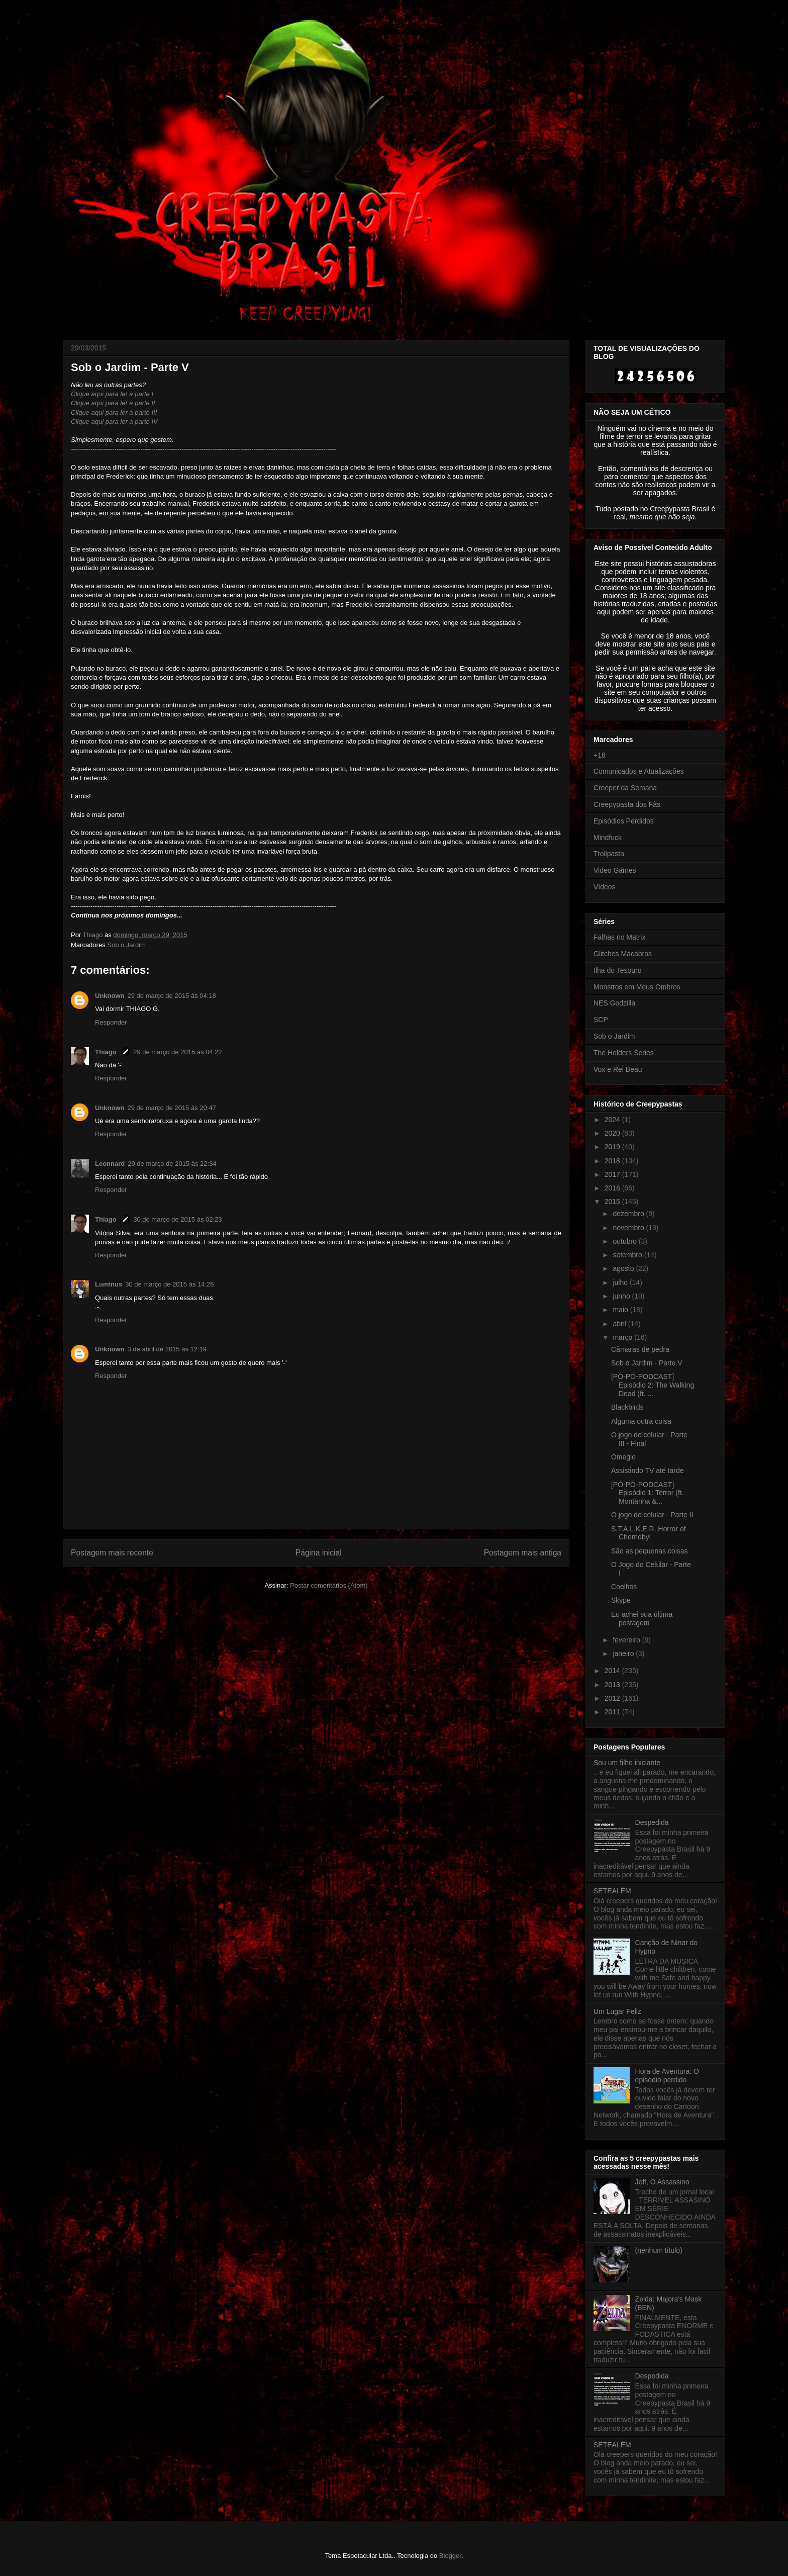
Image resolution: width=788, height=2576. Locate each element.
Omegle (623, 1457)
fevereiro (627, 1640)
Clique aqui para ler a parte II (113, 403)
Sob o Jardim (126, 945)
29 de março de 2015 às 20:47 (172, 1108)
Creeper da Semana (625, 788)
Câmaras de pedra (640, 1349)
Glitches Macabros (623, 954)
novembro (629, 1228)
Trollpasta (609, 854)
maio (621, 1310)
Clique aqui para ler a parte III (114, 412)
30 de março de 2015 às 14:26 (169, 1284)
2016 (613, 1188)
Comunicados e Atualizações (639, 771)
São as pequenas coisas (649, 1551)
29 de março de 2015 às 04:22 (177, 1052)
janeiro (624, 1653)
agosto (624, 1268)
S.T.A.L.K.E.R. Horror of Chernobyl (648, 1533)
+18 (600, 755)
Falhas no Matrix (619, 937)
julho (621, 1282)
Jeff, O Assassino (662, 2182)
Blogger (450, 2555)
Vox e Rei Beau (618, 1069)
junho (622, 1296)
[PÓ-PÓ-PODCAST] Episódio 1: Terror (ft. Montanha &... (647, 1493)
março (623, 1337)
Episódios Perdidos (624, 821)
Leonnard (110, 1163)
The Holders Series (624, 1053)
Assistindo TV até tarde (647, 1470)
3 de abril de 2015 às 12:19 (167, 1349)
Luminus (108, 1284)
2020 (613, 1133)
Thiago (106, 1052)
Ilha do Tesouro (617, 970)
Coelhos (624, 1587)
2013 (613, 1685)
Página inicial (319, 1552)
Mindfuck (608, 838)
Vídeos (605, 887)
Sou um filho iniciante (627, 1763)
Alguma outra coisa (641, 1421)
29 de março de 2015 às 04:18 (172, 995)
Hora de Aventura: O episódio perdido (667, 2075)
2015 (613, 1202)
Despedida (652, 1822)
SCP (601, 1020)
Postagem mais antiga (522, 1552)
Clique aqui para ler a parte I (112, 394)
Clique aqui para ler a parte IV (114, 421)
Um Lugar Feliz (617, 2011)
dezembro (629, 1214)
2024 (613, 1120)
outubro (625, 1241)
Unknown (110, 995)
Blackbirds (627, 1407)
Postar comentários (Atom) (329, 1585)
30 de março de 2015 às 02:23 (177, 1219)
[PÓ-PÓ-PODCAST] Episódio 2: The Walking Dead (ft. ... (652, 1385)
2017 (613, 1174)
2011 (613, 1712)
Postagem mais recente (112, 1552)
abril (620, 1324)
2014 (613, 1671)
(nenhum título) (658, 2250)
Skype (621, 1600)
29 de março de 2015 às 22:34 (172, 1163)
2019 (613, 1147)
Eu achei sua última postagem (641, 1618)
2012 (613, 1698)
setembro (628, 1255)
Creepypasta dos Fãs (627, 804)
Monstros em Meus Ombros (637, 987)
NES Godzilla (614, 1003)
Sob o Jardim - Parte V (646, 1363)
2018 (613, 1161)
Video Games (615, 870)
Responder (111, 1022)
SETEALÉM (612, 1891)
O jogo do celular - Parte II (652, 1515)
